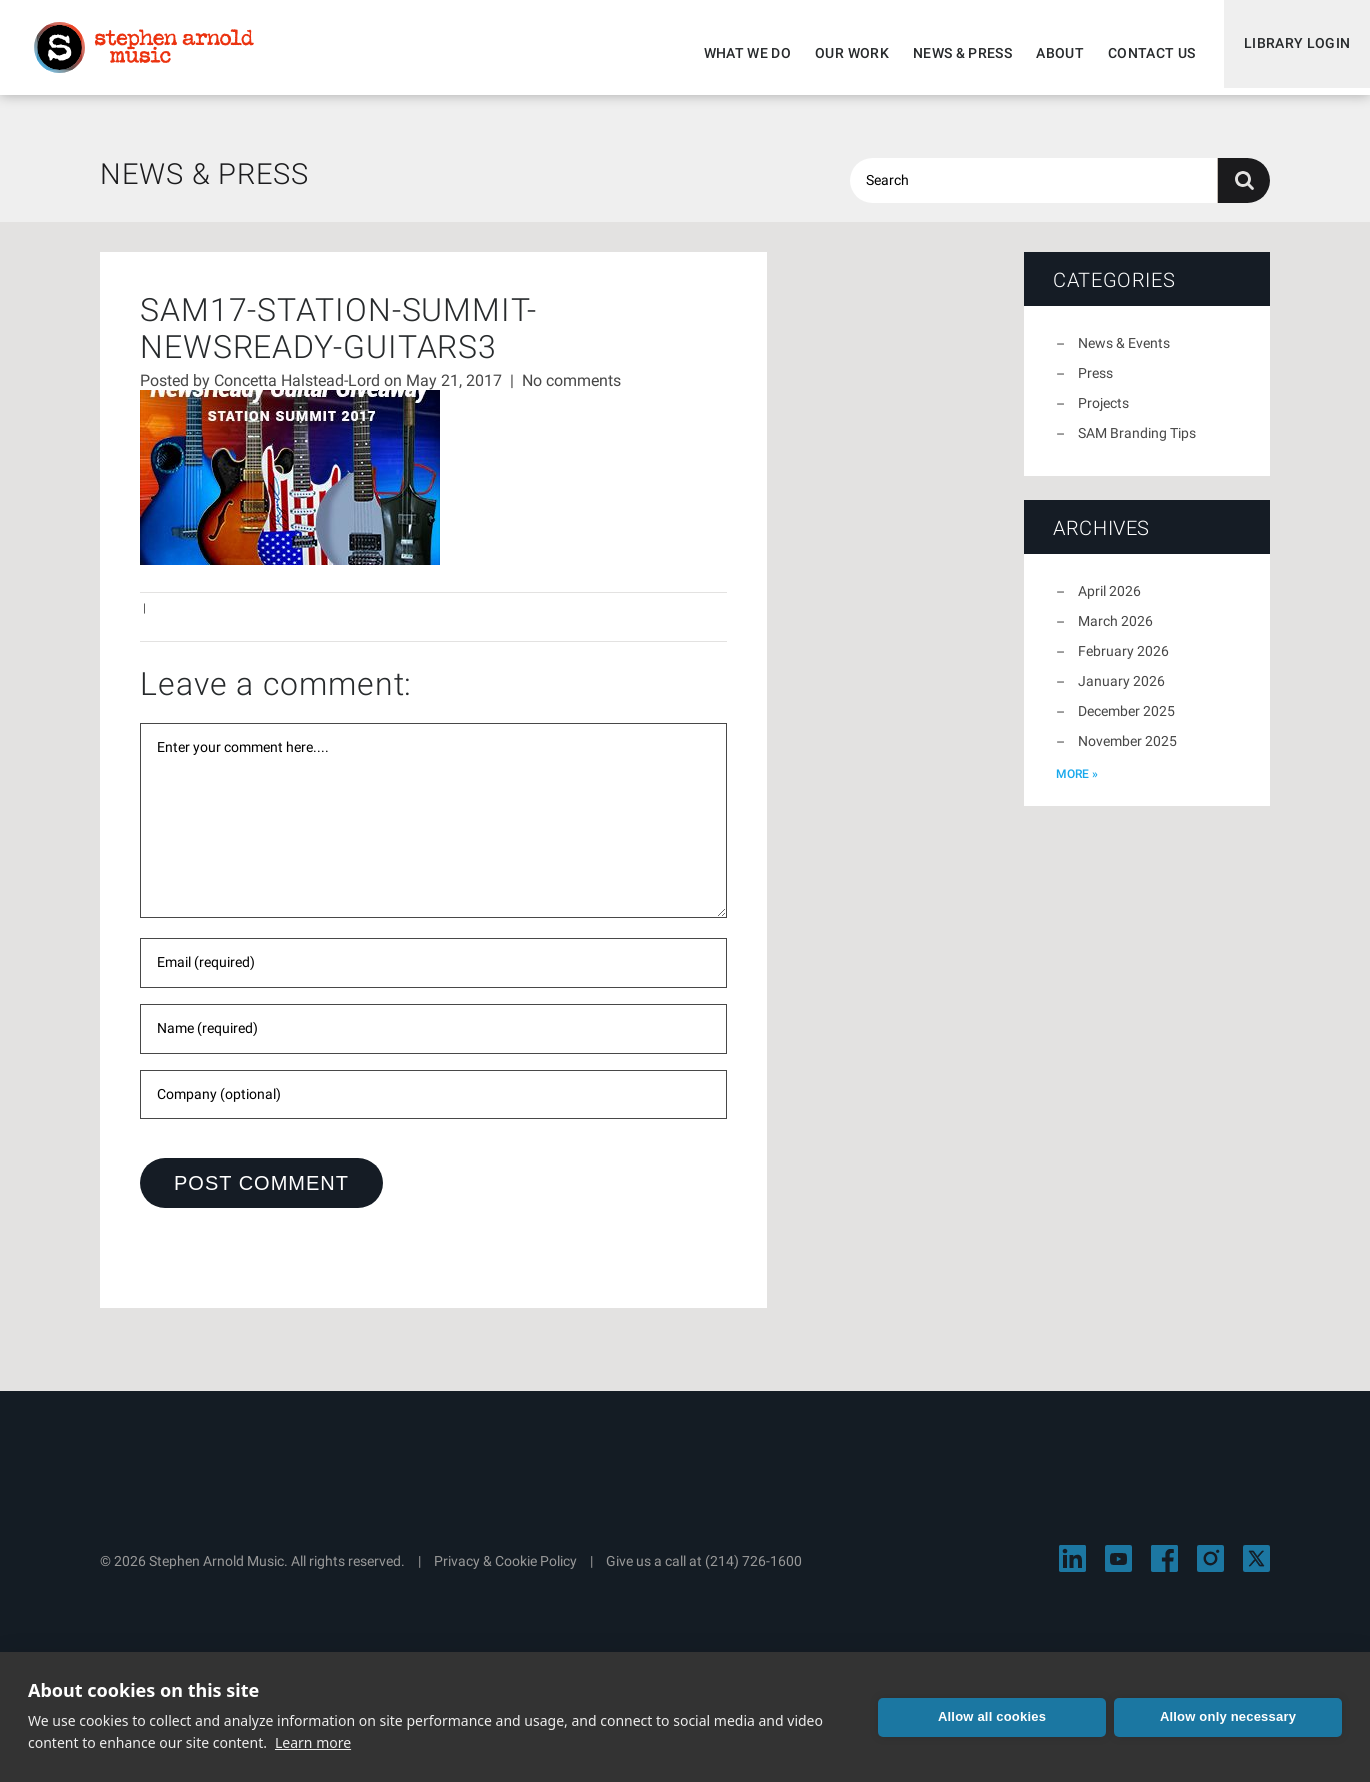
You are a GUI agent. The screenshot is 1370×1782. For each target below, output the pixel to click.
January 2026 (1121, 693)
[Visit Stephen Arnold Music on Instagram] (1210, 1570)
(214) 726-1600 (753, 1573)
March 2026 (1115, 633)
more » (1077, 786)
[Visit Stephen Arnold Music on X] (1256, 1570)
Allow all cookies (992, 1716)
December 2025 (1126, 723)
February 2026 (1123, 663)
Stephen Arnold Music (152, 54)
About (1051, 53)
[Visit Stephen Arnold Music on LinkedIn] (1072, 1570)
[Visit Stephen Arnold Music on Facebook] (1164, 1570)
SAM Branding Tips (1137, 445)
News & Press (953, 53)
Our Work (843, 53)
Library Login (1292, 53)
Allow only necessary (1228, 1716)
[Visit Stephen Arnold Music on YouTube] (1118, 1570)
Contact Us (1143, 53)
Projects (1103, 415)
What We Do (739, 53)
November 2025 (1127, 753)
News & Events (1124, 355)
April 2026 (1109, 603)
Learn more (313, 1742)
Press (1095, 385)
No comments (571, 392)
